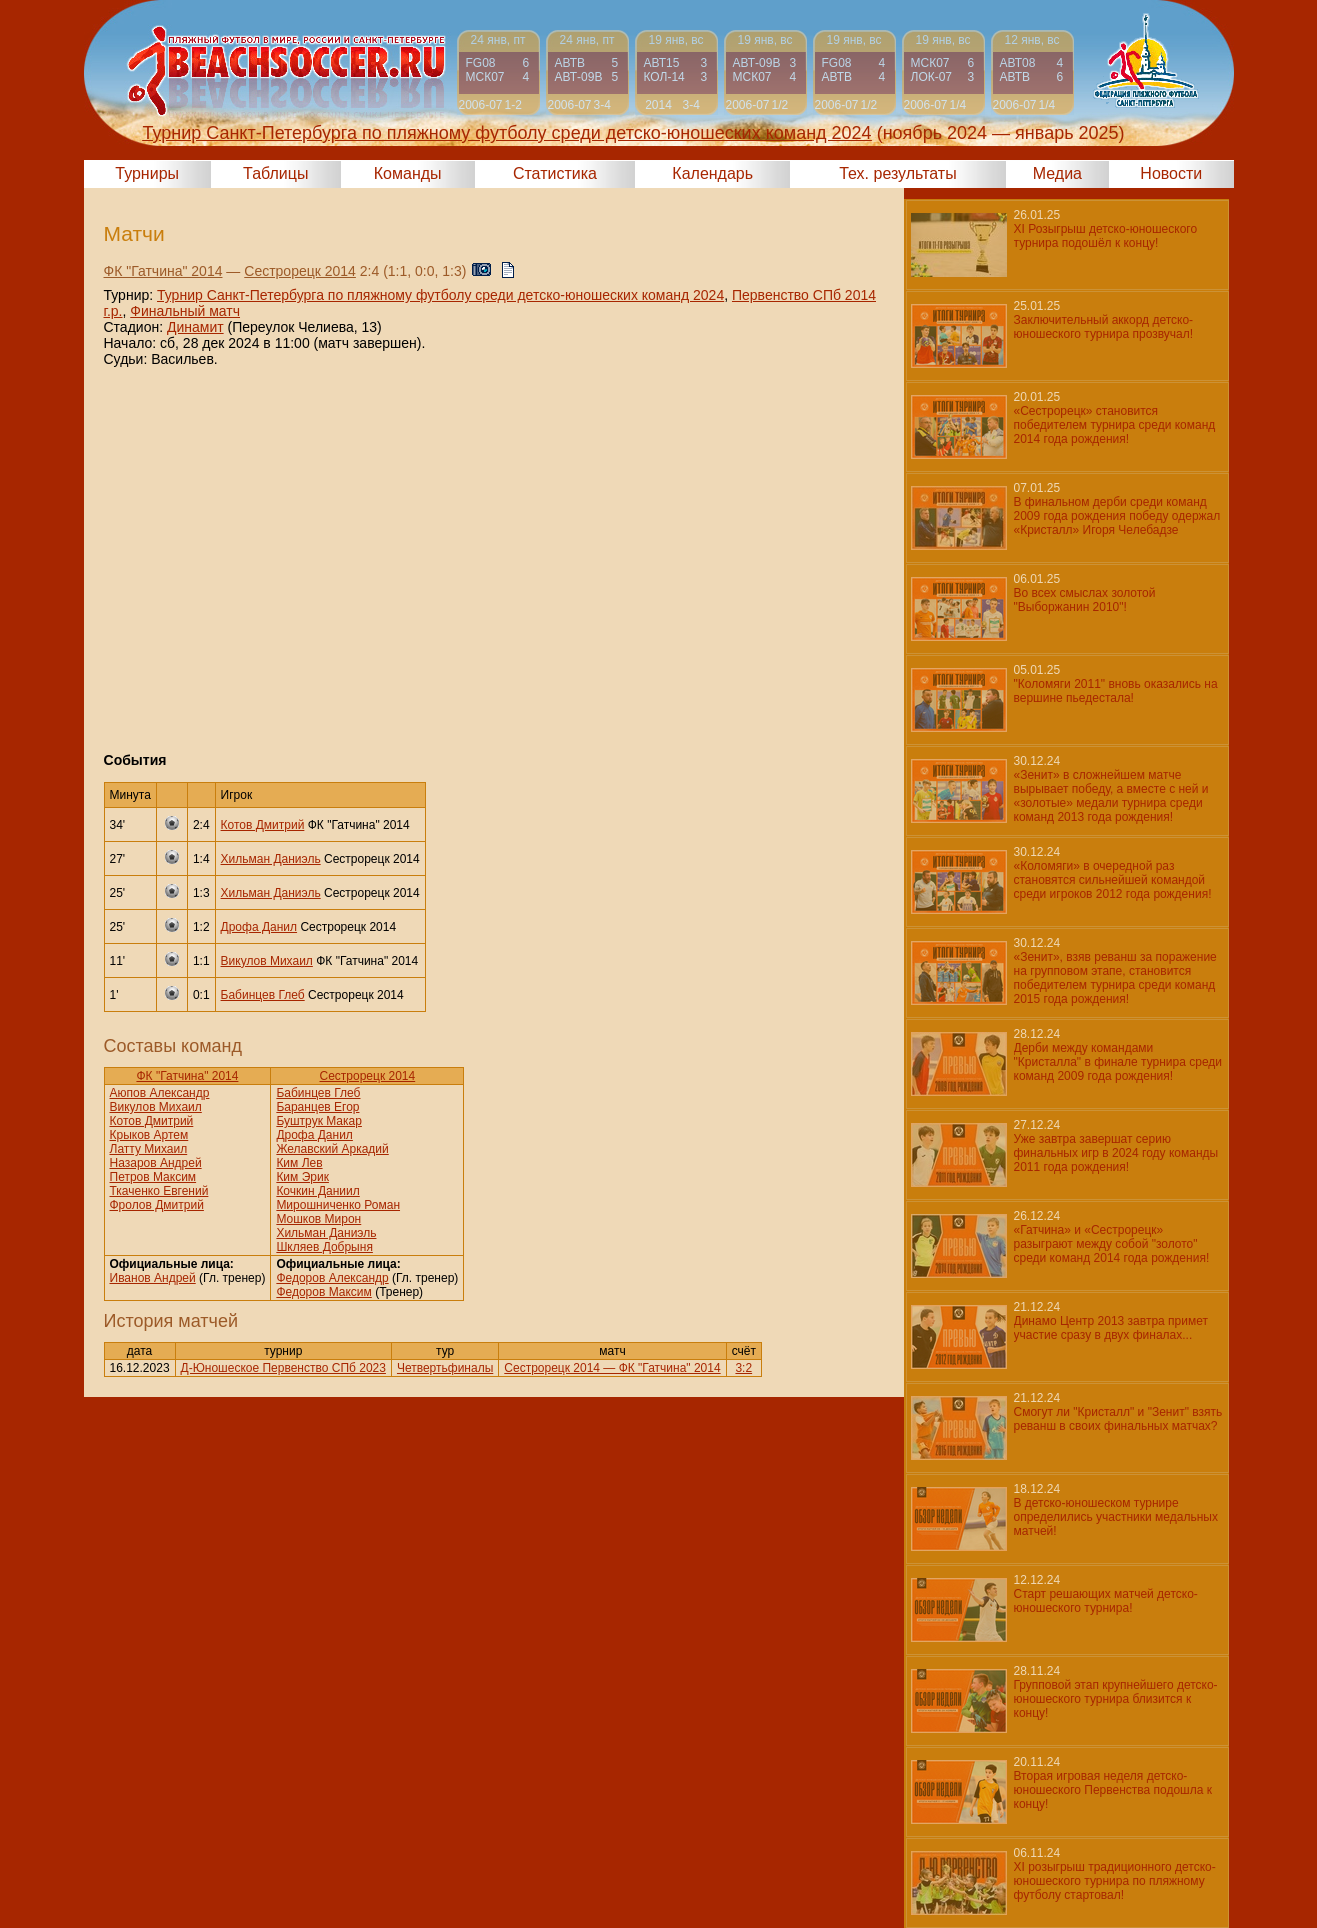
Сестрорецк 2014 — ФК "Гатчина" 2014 (612, 1368)
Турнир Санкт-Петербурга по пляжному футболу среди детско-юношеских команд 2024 (440, 295)
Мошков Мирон (318, 1219)
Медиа (1057, 173)
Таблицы (275, 173)
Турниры (147, 173)
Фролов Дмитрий (157, 1205)
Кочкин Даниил (317, 1191)
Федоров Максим (323, 1292)
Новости (1171, 173)
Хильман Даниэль (271, 859)
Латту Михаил (149, 1149)
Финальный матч (185, 311)
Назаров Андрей (156, 1163)
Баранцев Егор (317, 1107)
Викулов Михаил (267, 961)
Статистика (555, 173)
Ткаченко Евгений (159, 1191)
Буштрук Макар (319, 1121)
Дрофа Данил (259, 927)
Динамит (195, 327)
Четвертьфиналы (445, 1368)
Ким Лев (299, 1163)
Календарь (712, 173)
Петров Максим (153, 1177)
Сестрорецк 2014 (300, 271)
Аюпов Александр (160, 1093)
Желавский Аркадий (332, 1149)
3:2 (743, 1368)
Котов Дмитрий (263, 825)
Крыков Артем (149, 1135)
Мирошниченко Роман (338, 1205)
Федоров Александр (332, 1278)
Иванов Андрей (153, 1278)
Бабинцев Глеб (263, 995)
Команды (408, 173)
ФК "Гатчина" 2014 (163, 271)
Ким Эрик (302, 1177)
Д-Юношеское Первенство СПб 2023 (283, 1368)
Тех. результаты (898, 173)
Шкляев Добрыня (324, 1247)
